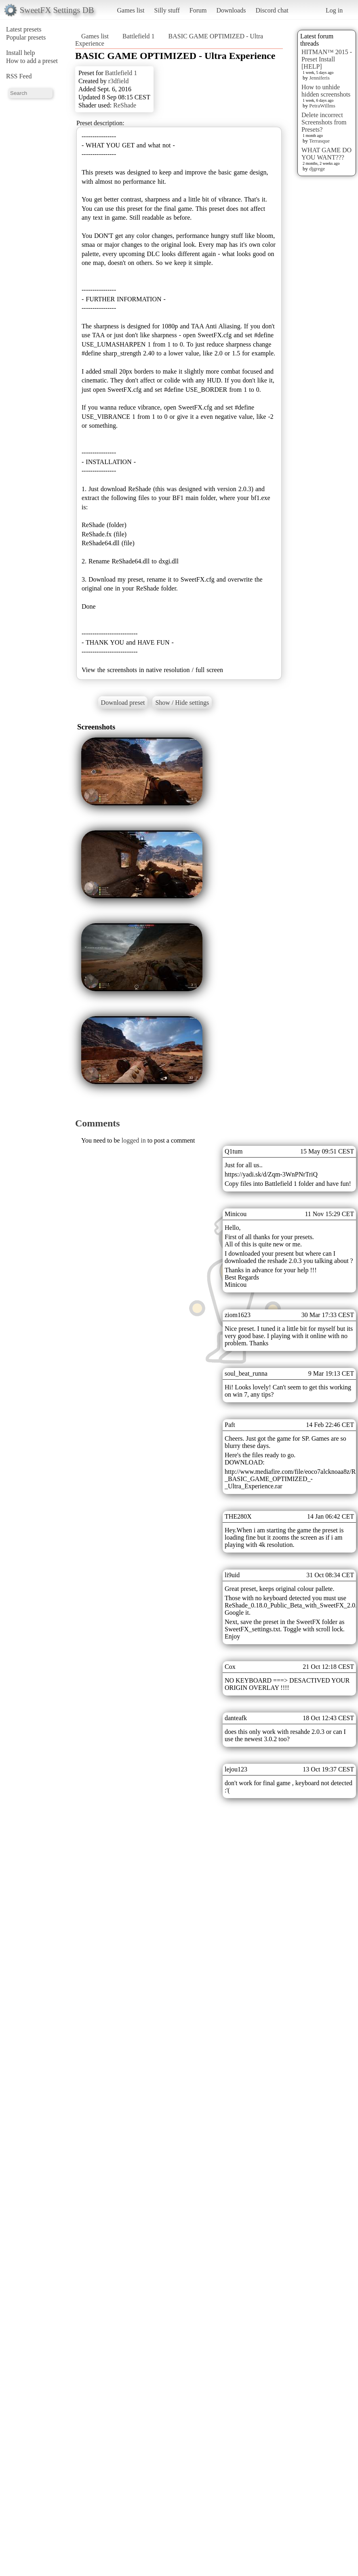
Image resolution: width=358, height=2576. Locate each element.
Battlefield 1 (138, 36)
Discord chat (271, 10)
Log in (334, 10)
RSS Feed (19, 76)
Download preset (123, 702)
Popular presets (26, 37)
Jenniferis (319, 78)
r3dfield (118, 81)
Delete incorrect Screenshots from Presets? (324, 122)
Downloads (231, 10)
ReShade (124, 105)
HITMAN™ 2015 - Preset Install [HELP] (326, 59)
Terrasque (319, 141)
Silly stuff (167, 10)
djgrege (317, 169)
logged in (134, 1140)
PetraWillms (322, 106)
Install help (20, 52)
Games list (131, 10)
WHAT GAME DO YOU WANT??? (326, 154)
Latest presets (24, 29)
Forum (198, 10)
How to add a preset (32, 60)
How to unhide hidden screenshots (325, 91)
